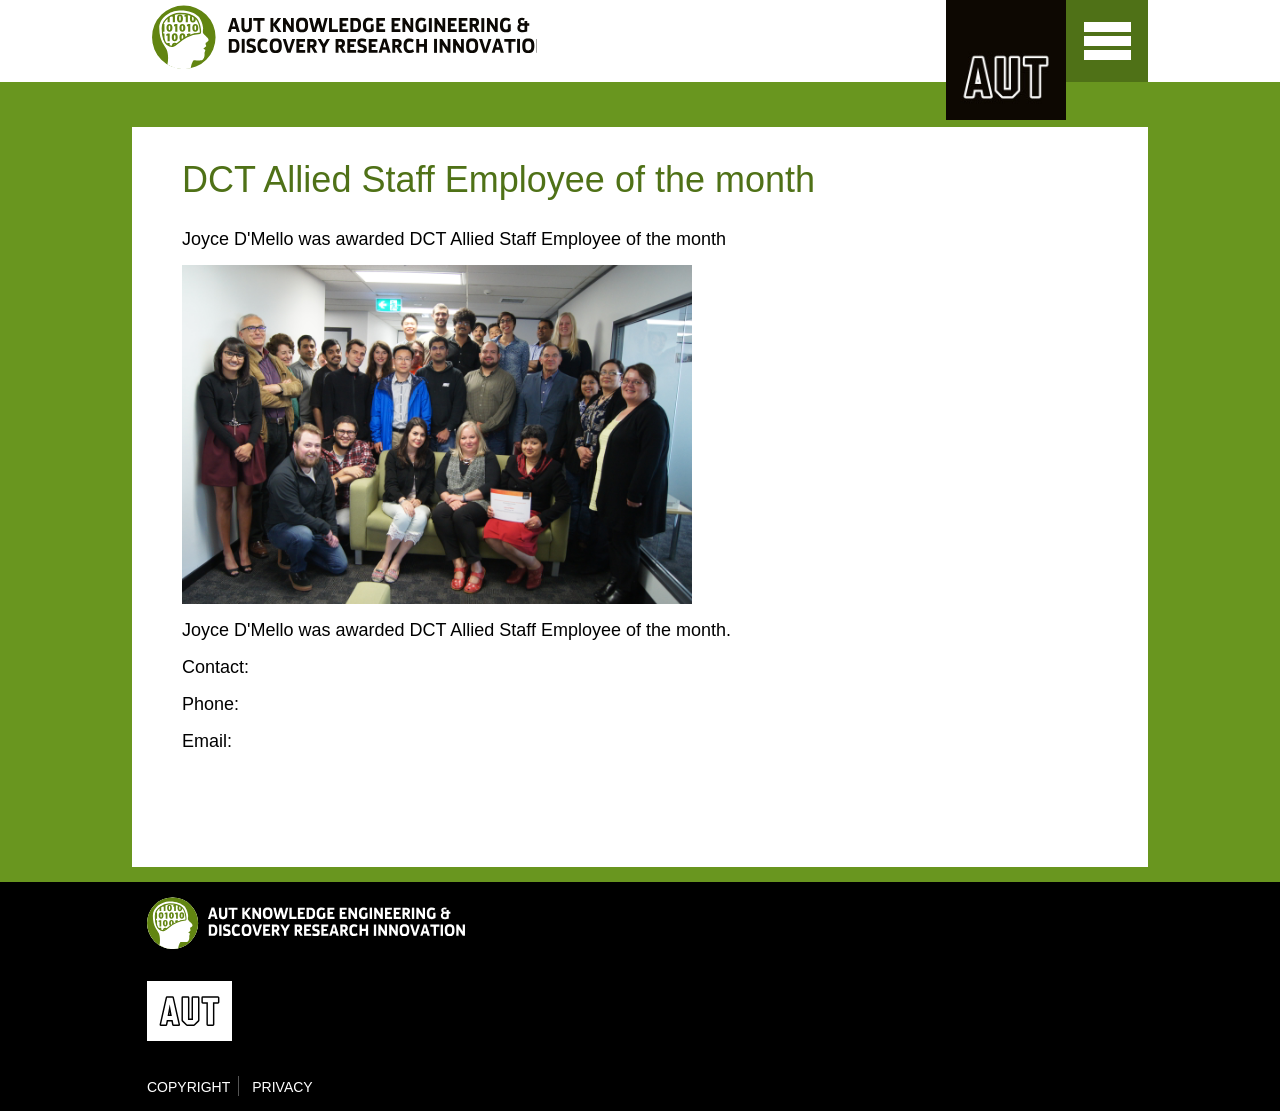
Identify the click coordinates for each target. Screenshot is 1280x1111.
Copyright (188, 1087)
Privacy (282, 1087)
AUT (1006, 60)
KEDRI (344, 37)
